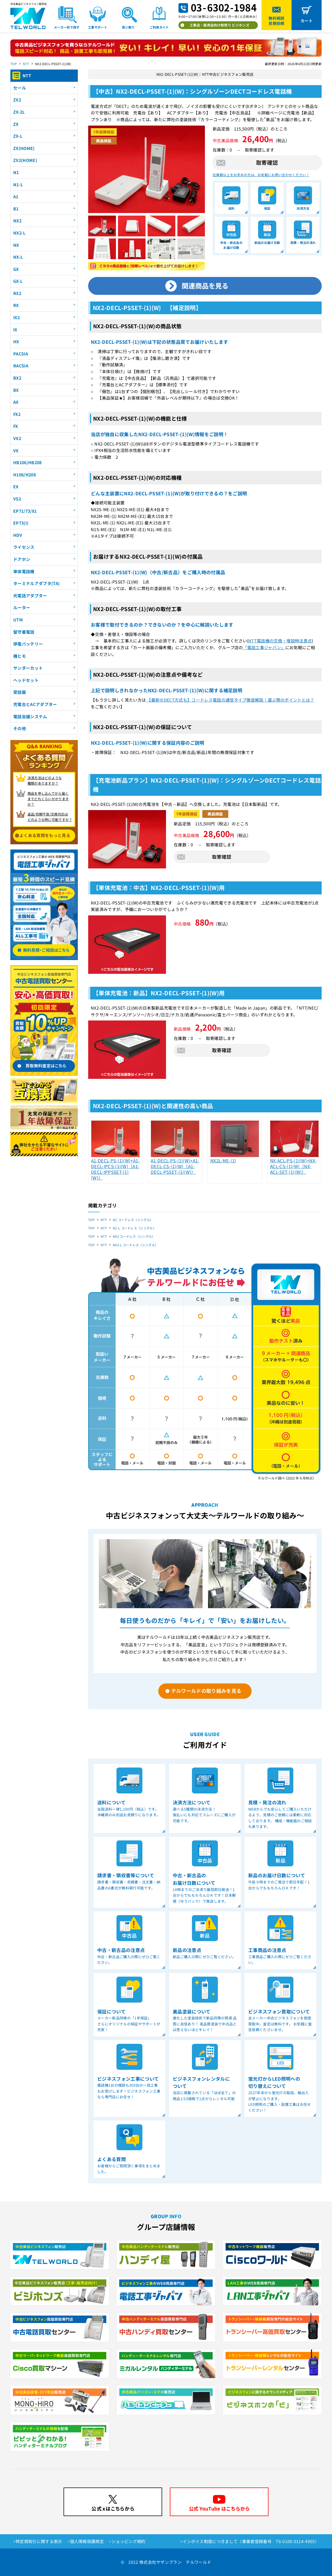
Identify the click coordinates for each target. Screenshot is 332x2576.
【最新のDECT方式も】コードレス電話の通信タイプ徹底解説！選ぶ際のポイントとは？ (230, 700)
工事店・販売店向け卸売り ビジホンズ (219, 25)
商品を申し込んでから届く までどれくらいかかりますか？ (48, 799)
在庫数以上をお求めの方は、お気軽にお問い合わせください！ (261, 174)
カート (307, 20)
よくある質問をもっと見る (44, 835)
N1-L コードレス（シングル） (134, 1228)
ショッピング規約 (129, 2541)
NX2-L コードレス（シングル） (135, 1245)
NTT (26, 63)
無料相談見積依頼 (276, 20)
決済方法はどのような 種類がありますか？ (44, 780)
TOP (13, 63)
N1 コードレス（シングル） (133, 1219)
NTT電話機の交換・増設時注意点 (280, 641)
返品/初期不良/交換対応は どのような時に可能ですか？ (49, 817)
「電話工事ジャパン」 (264, 647)
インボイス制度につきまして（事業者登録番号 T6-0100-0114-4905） (251, 2541)
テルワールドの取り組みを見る (206, 1690)
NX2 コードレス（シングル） (134, 1236)
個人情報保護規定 (87, 2541)
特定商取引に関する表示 (39, 2541)
